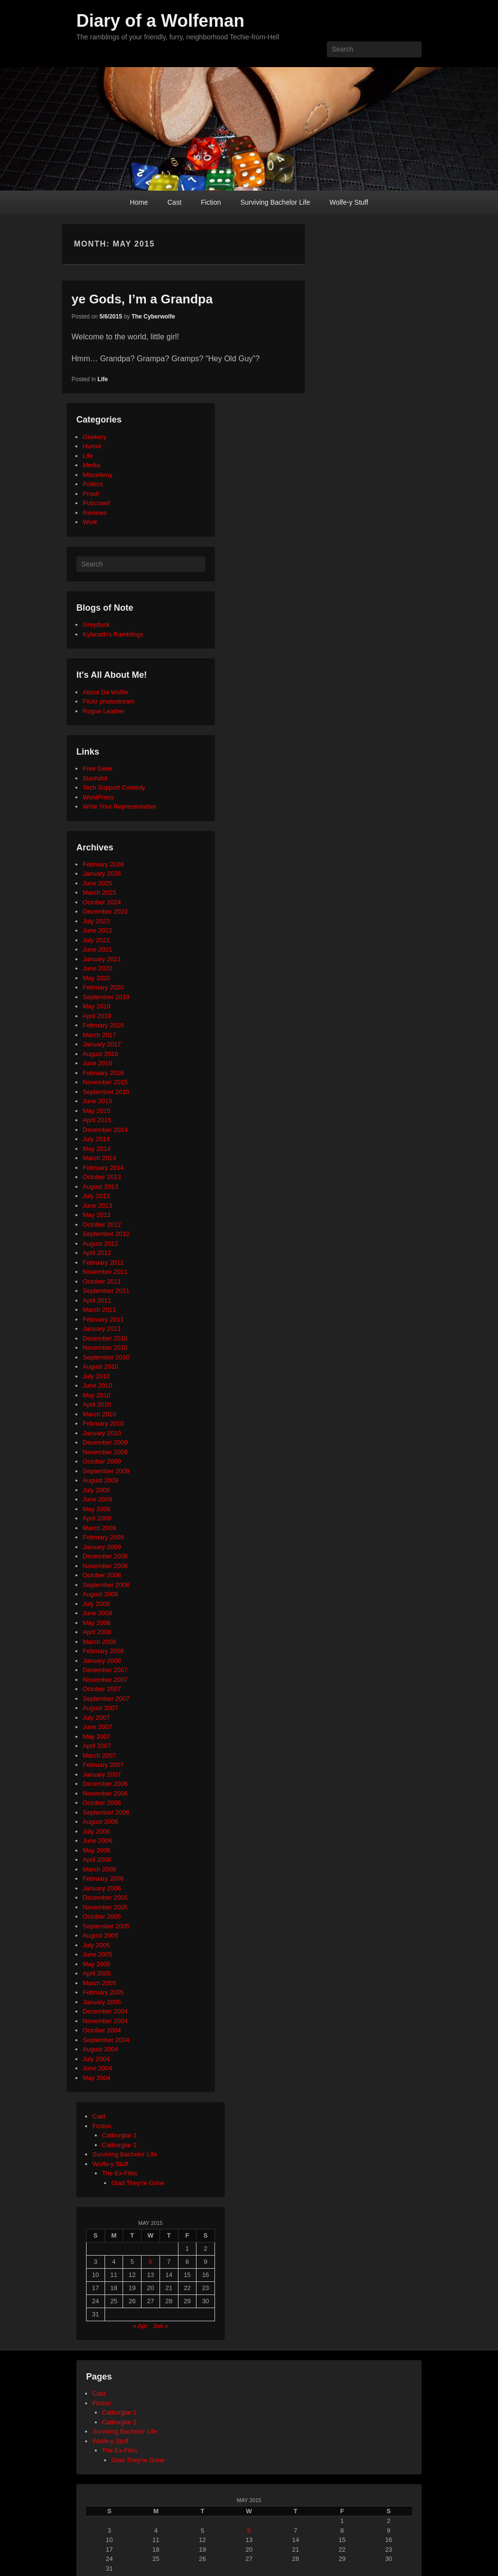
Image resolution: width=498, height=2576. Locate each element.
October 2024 (102, 902)
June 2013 (97, 1205)
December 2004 (105, 2011)
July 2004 (96, 2059)
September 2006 (106, 1812)
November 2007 (105, 1679)
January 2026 (102, 873)
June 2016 (97, 1063)
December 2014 (105, 1129)
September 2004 (106, 2040)
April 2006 (97, 1859)
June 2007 (97, 1726)
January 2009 (102, 1547)
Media (91, 465)
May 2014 (96, 1148)
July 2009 (96, 1490)
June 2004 (97, 2068)
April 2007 (97, 1745)
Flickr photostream (109, 701)
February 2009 (103, 1537)
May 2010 (96, 1395)
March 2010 (99, 1414)
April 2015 (97, 1120)
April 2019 (97, 1016)
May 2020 (96, 978)
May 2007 (96, 1736)
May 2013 (96, 1214)
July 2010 (96, 1376)
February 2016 (103, 1072)
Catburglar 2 (119, 2145)
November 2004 (105, 2021)
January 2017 (102, 1044)
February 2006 (103, 1878)
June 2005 (97, 1954)
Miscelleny (97, 474)
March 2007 (99, 1755)
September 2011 (106, 1290)
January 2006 (102, 1888)
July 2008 (96, 1603)
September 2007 (106, 1698)
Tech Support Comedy (114, 787)
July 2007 (96, 1717)
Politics (93, 484)
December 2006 (105, 1783)
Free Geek (97, 768)
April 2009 (97, 1518)
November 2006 (105, 1793)
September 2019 (106, 997)
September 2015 (106, 1091)
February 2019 (103, 1025)
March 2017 (99, 1035)
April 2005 (97, 1973)
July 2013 (96, 1196)
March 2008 (99, 1641)
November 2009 (105, 1452)
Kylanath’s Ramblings (113, 634)
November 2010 (105, 1347)
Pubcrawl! (96, 503)
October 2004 (102, 2030)
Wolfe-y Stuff (348, 202)
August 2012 (100, 1243)
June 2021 (97, 949)
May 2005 (96, 1964)
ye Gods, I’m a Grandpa (142, 299)
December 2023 (105, 911)
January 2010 (102, 1433)
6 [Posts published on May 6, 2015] (150, 2261)
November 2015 (105, 1082)
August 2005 (100, 1935)
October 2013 (102, 1177)
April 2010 (97, 1404)
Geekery (95, 437)
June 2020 (97, 968)
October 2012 (102, 1224)
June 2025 (97, 883)
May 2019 (96, 1006)
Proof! (91, 493)
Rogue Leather (103, 711)
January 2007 (102, 1774)
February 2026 (103, 864)
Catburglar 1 (119, 2135)
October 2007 (102, 1689)
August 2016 (100, 1054)
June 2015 (97, 1101)
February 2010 (103, 1423)
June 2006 (97, 1840)
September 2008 (106, 1584)
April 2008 (97, 1632)
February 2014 (103, 1167)
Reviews (95, 512)
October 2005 (102, 1916)
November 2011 (105, 1271)
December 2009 (105, 1442)
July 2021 (96, 940)
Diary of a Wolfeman (160, 21)
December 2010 (105, 1338)
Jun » (160, 2325)
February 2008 (103, 1651)
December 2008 (105, 1556)
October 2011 (102, 1281)
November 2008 (105, 1566)
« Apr (140, 2325)
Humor (92, 446)
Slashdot (95, 778)
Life (102, 379)
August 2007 (100, 1707)
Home (139, 202)
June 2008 (97, 1613)
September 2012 (106, 1233)
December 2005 (105, 1897)
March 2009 (99, 1528)
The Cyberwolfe (153, 316)
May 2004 (96, 2078)
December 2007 (105, 1670)
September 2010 (106, 1357)
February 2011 (103, 1319)
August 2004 (100, 2049)
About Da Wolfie (105, 692)
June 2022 (97, 930)
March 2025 (99, 892)
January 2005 (102, 2002)
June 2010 (97, 1385)
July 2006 (96, 1831)
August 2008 (100, 1594)
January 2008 (102, 1660)
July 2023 (96, 921)
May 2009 (96, 1509)
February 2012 (103, 1262)
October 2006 (102, 1802)
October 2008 (102, 1575)
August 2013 (100, 1186)
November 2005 (105, 1907)
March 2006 (99, 1869)
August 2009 (100, 1480)
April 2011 (97, 1300)
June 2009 (97, 1499)
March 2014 (99, 1158)
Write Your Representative (119, 806)
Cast (174, 202)
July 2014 (96, 1139)
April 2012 (97, 1252)
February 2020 (103, 987)
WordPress (98, 797)
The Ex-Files (120, 2173)
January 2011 (102, 1328)
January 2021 (102, 959)
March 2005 (99, 1983)
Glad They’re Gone (138, 2460)
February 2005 (103, 1992)
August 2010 (100, 1366)
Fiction (211, 202)
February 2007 (103, 1764)
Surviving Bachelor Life (275, 202)
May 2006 (96, 1850)
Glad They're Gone (137, 2183)
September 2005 (106, 1926)
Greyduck (96, 624)
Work (90, 522)
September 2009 (106, 1471)
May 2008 (96, 1622)
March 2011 (99, 1309)
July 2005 (96, 1945)
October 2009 (102, 1461)
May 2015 (96, 1110)
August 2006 (100, 1821)
